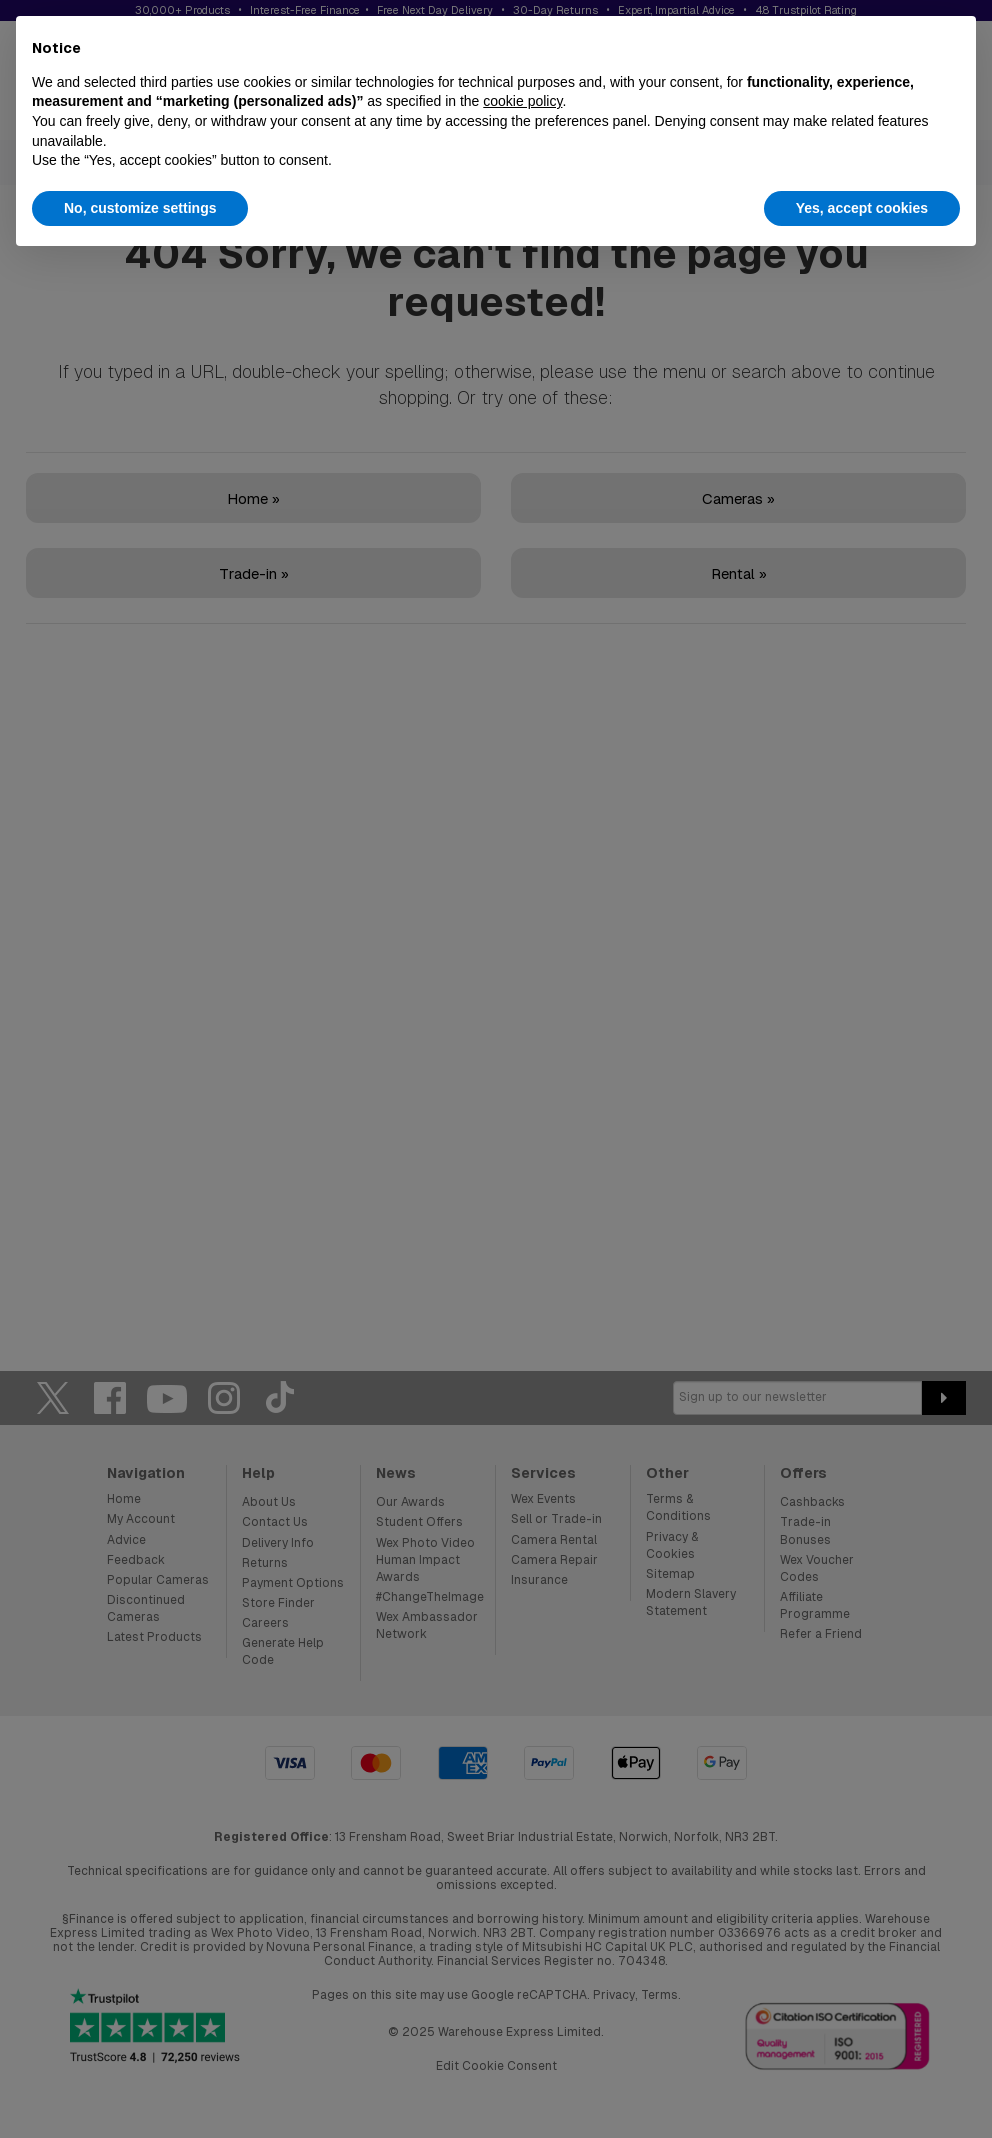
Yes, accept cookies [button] (862, 208)
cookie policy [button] (522, 101)
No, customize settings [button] (140, 208)
